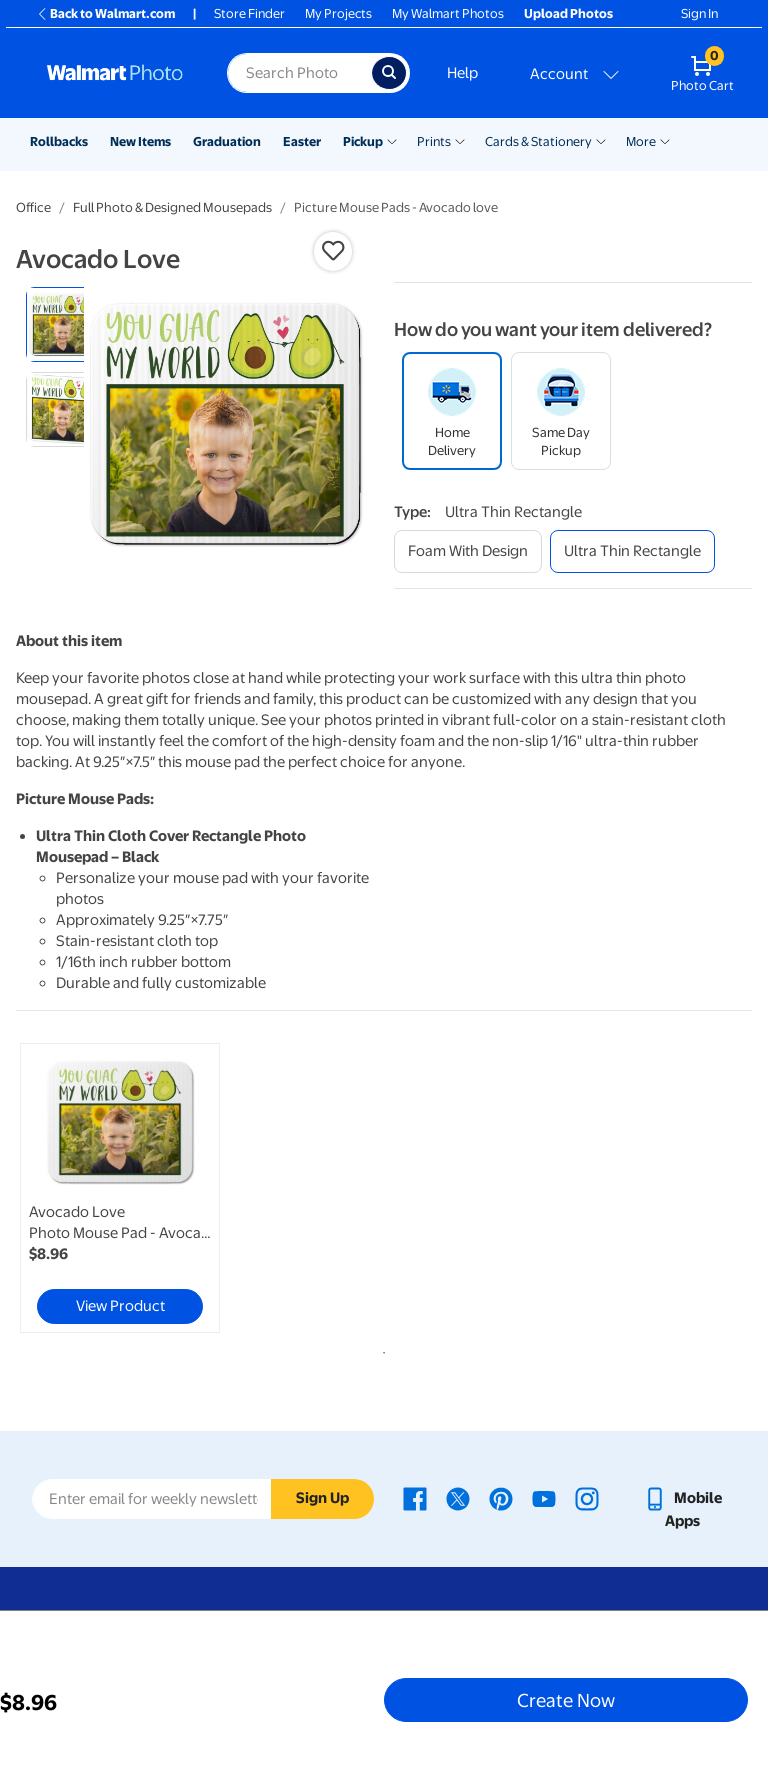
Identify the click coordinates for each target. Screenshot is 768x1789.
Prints (434, 141)
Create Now (566, 1700)
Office (33, 207)
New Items (140, 141)
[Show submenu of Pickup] (392, 140)
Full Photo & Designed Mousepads (172, 207)
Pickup (363, 141)
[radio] (63, 324)
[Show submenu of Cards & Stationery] (601, 140)
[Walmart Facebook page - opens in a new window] (415, 1498)
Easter (302, 141)
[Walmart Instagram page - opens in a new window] (587, 1498)
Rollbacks (59, 141)
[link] (120, 1188)
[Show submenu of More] (665, 140)
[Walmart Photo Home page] (115, 73)
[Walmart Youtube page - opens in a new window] (544, 1498)
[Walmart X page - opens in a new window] (458, 1498)
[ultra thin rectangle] (632, 551)
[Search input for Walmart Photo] (299, 73)
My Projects (338, 13)
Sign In (699, 13)
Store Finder (249, 13)
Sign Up (322, 1498)
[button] (333, 251)
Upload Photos (568, 13)
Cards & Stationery (538, 141)
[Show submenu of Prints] (460, 140)
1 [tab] (380, 1349)
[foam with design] (468, 551)
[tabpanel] (139, 1188)
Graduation (227, 141)
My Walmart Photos (448, 13)
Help (462, 73)
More (641, 141)
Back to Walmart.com (105, 13)
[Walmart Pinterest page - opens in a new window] (501, 1498)
